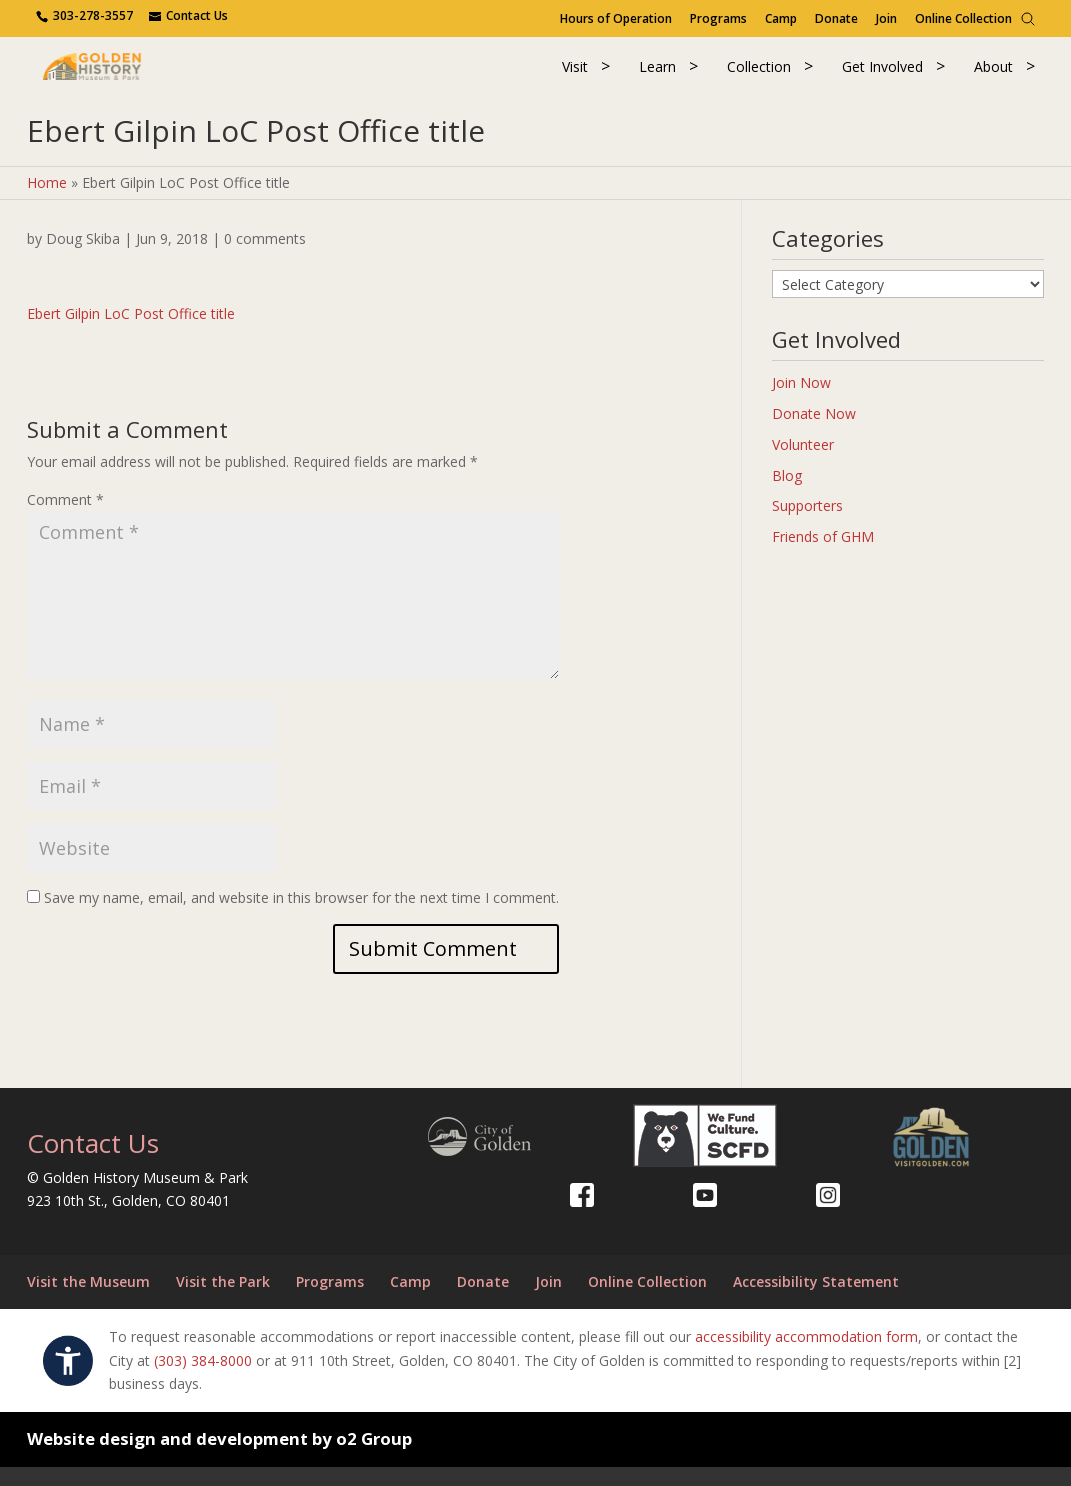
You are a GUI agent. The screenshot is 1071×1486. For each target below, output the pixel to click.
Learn (657, 75)
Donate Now (814, 432)
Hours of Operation (616, 18)
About (993, 75)
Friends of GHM (823, 555)
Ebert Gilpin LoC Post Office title (131, 332)
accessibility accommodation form (806, 1355)
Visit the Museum (88, 1300)
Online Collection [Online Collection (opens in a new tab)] (963, 18)
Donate (836, 18)
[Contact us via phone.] (86, 15)
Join (886, 18)
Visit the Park (223, 1300)
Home (47, 201)
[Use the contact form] (188, 15)
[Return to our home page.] (126, 74)
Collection (759, 75)
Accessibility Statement (816, 1300)
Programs (718, 18)
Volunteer (803, 463)
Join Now (801, 401)
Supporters (807, 524)
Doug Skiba (83, 257)
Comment (65, 518)
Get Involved (882, 75)
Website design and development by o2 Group (219, 1457)
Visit (575, 75)
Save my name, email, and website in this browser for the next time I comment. (301, 916)
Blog (787, 494)
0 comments (265, 257)
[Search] (1028, 19)
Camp (781, 18)
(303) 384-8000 (203, 1379)
